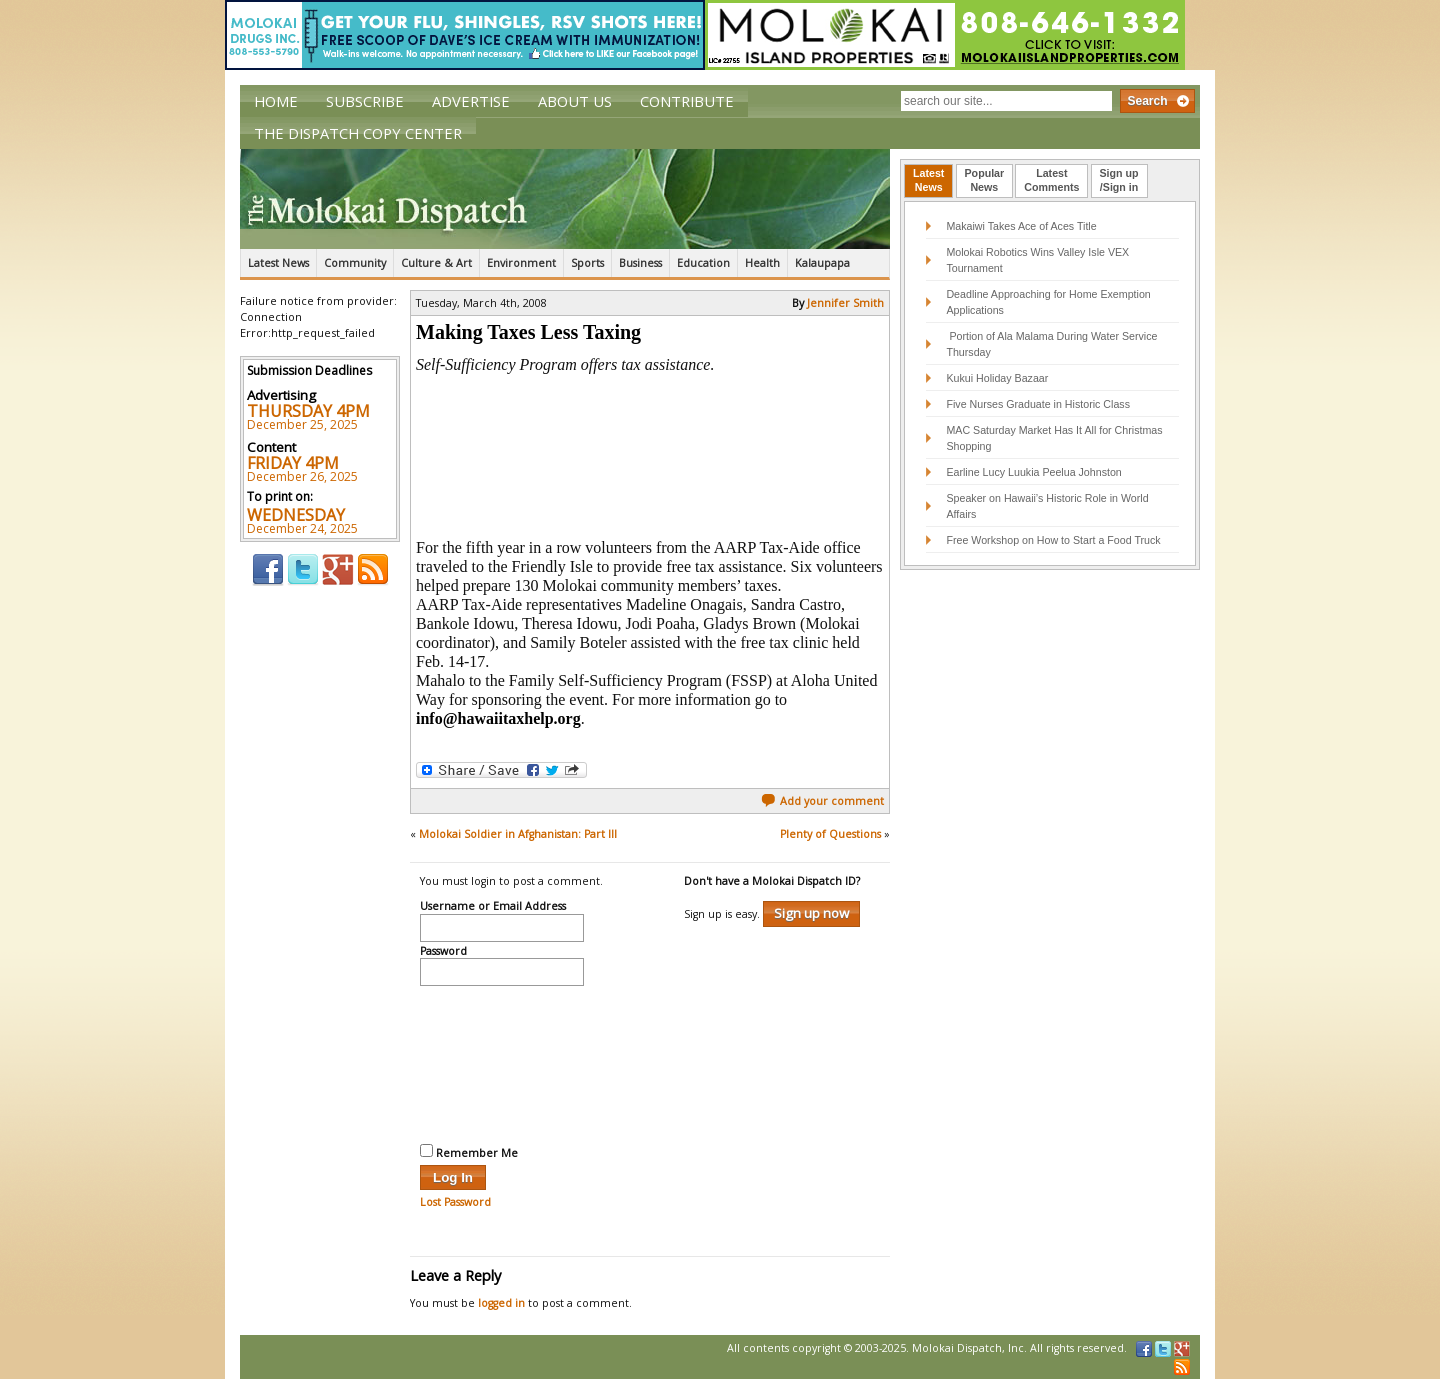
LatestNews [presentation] (928, 180)
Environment (521, 263)
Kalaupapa (822, 263)
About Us (575, 101)
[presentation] (502, 1062)
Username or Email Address (493, 907)
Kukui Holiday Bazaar (997, 378)
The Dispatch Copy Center (358, 133)
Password (443, 952)
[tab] (928, 181)
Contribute (687, 101)
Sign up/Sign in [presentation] (1119, 180)
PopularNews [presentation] (985, 180)
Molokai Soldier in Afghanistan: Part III (518, 834)
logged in (501, 1303)
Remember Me (469, 1152)
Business (640, 263)
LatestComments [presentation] (1051, 180)
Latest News (278, 263)
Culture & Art (436, 263)
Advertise (471, 101)
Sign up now (811, 913)
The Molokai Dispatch (565, 199)
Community (355, 263)
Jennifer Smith (845, 303)
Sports (587, 263)
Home (276, 101)
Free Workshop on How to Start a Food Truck (1053, 540)
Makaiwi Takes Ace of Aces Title (1021, 226)
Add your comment (822, 801)
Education (703, 263)
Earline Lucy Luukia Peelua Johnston (1033, 472)
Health (762, 263)
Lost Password (455, 1202)
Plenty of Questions (830, 834)
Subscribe (365, 101)
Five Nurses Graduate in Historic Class (1038, 404)
